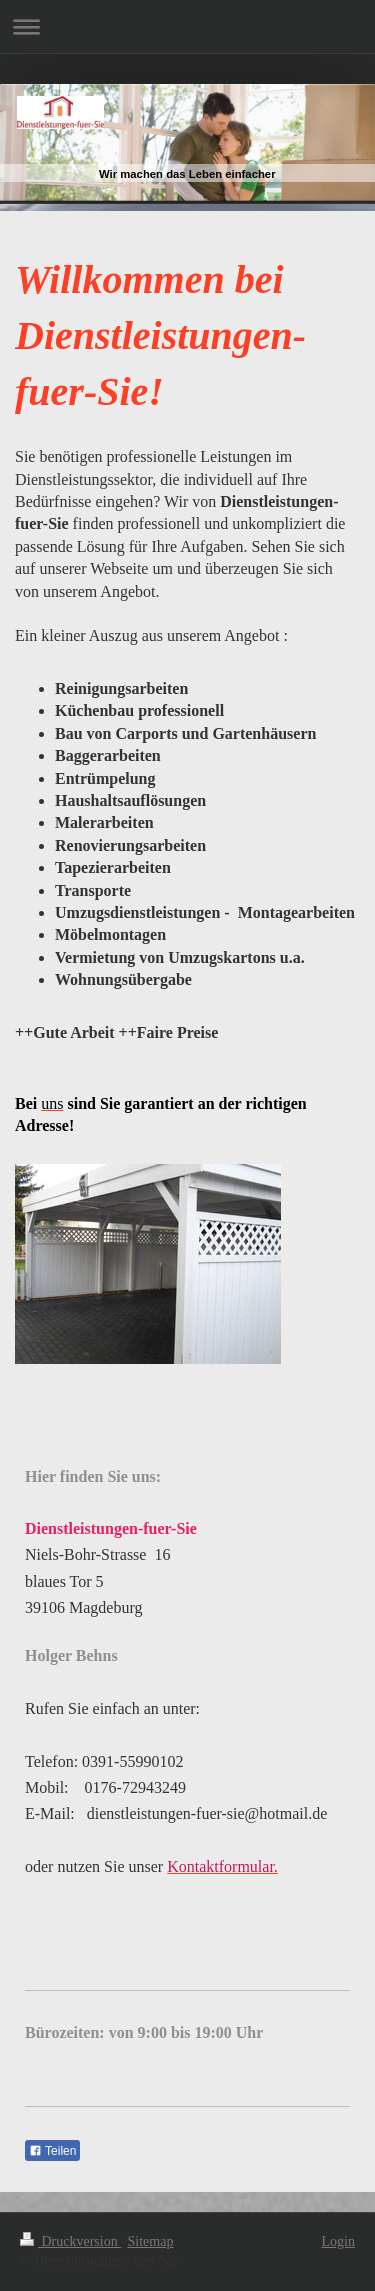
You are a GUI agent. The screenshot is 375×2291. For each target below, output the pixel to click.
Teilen (52, 2151)
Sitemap (151, 2241)
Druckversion (70, 2241)
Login (338, 2241)
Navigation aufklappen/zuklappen (187, 26)
